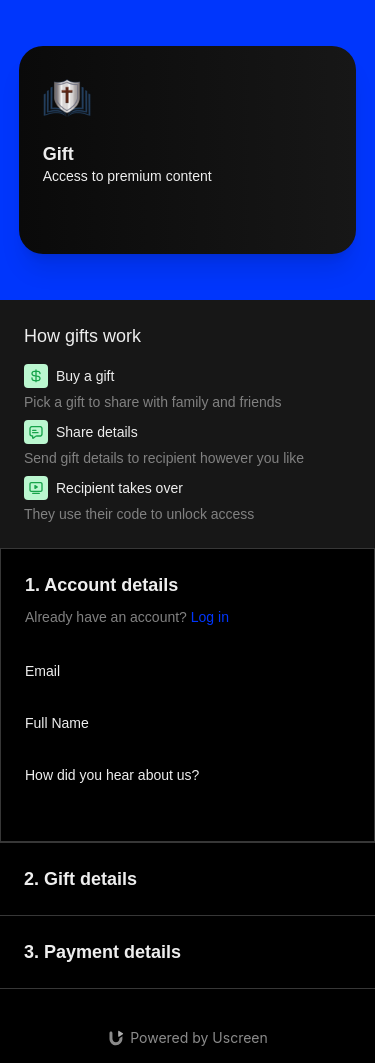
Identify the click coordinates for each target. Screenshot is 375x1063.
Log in (210, 617)
